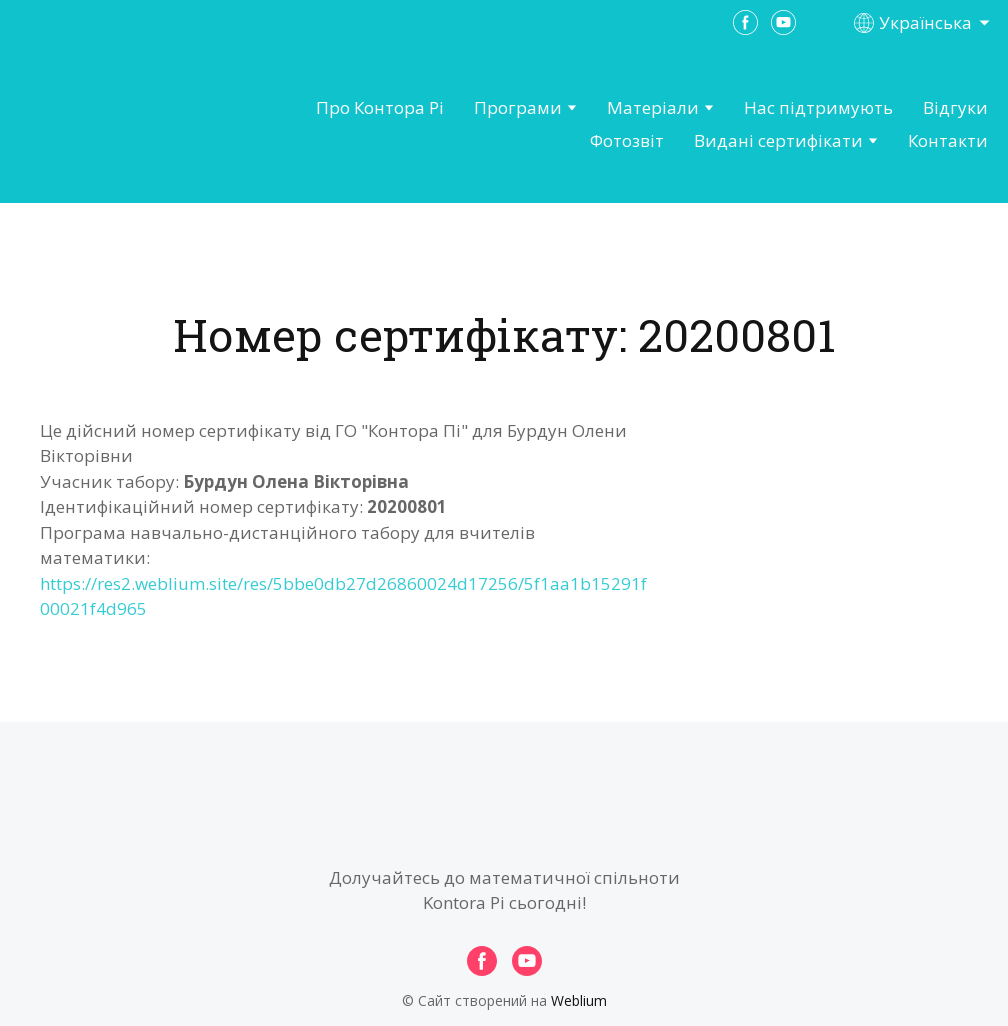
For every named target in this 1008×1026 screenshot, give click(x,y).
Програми (518, 107)
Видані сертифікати (778, 140)
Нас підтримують (818, 107)
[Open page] (126, 125)
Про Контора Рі (380, 107)
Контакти (948, 140)
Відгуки (955, 107)
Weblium (579, 1000)
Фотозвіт (627, 140)
